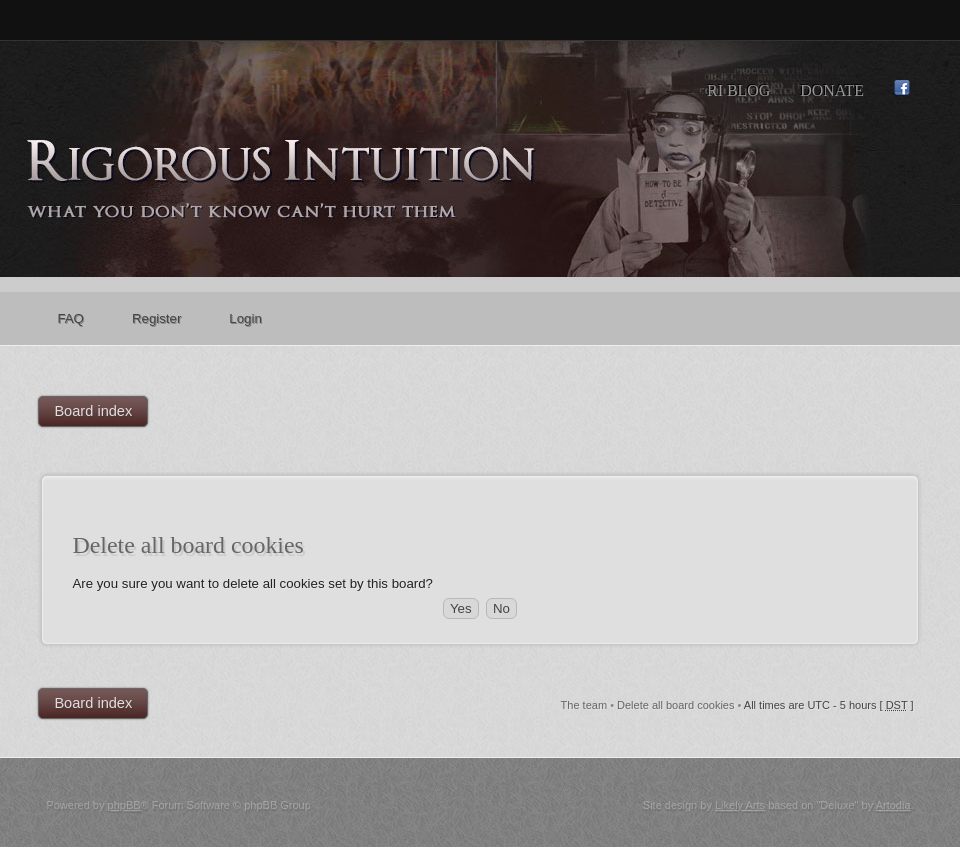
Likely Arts (740, 805)
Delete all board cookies (675, 705)
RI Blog (738, 90)
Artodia (893, 805)
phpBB (124, 805)
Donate (832, 90)
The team (584, 705)
